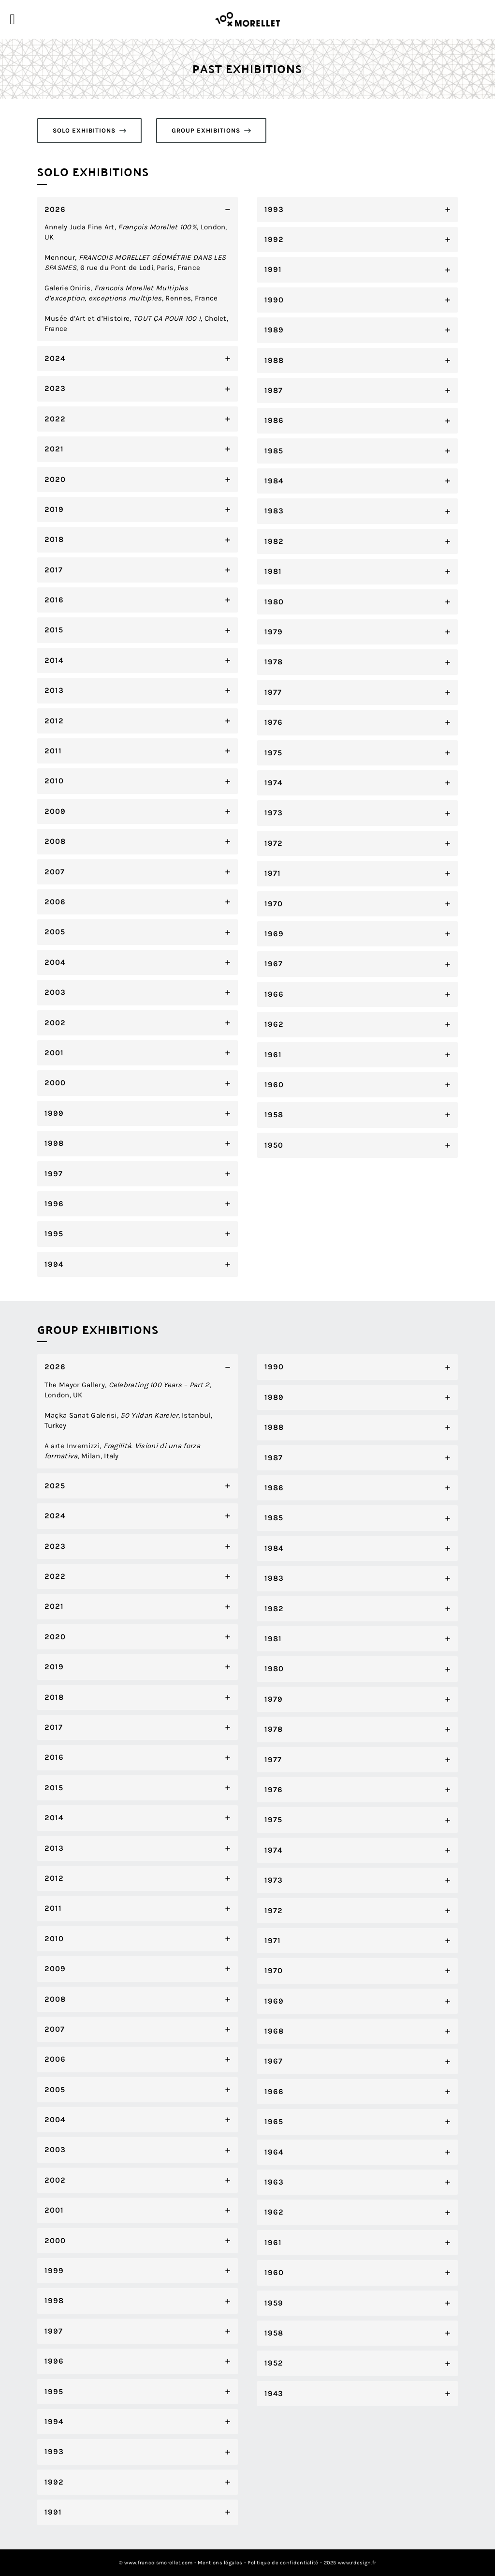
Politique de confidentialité (283, 2563)
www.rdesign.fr (357, 2563)
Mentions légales (220, 2563)
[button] (89, 130)
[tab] (137, 269)
